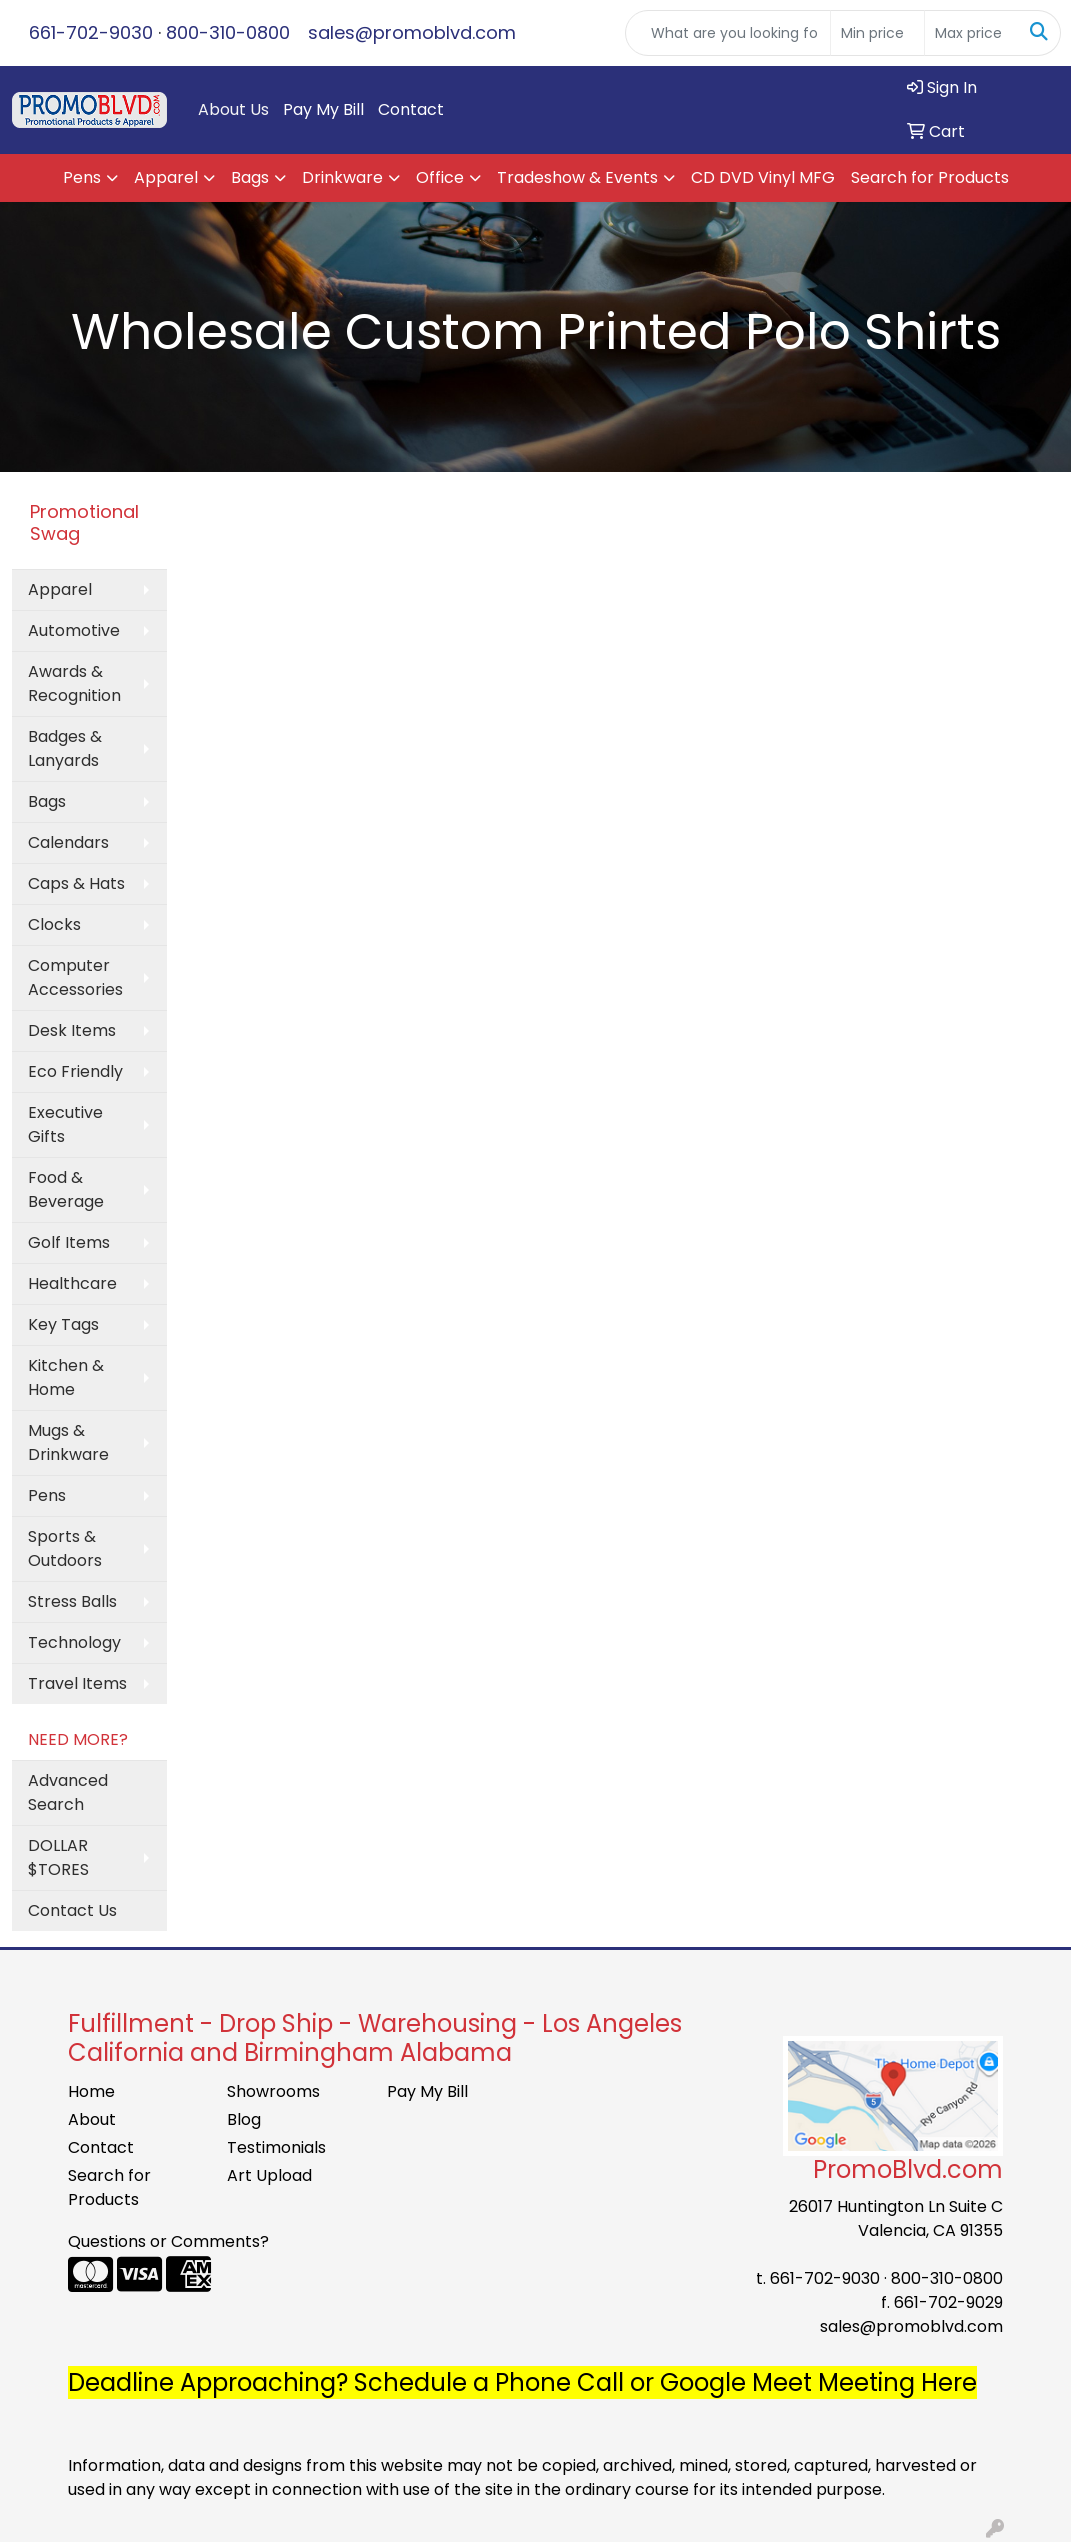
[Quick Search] (728, 33)
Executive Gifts (65, 1124)
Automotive (74, 630)
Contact (411, 109)
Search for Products (930, 177)
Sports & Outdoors (65, 1548)
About (92, 2119)
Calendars (68, 842)
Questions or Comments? (168, 2241)
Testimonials (276, 2147)
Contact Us (72, 1910)
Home (91, 2091)
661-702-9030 (91, 32)
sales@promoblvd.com (412, 32)
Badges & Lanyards (65, 748)
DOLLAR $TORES (58, 1857)
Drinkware (342, 177)
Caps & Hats (76, 883)
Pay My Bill (323, 109)
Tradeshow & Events (577, 177)
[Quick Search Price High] (971, 33)
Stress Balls (72, 1601)
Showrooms (273, 2091)
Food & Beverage (66, 1189)
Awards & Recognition (74, 683)
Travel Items (77, 1683)
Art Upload (269, 2175)
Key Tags (63, 1324)
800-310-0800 (228, 32)
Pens (82, 177)
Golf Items (69, 1242)
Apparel (166, 177)
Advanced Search (68, 1792)
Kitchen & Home (66, 1377)
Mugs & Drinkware (68, 1442)
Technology (74, 1642)
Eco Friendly (75, 1071)
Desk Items (72, 1030)
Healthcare (72, 1283)
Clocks (54, 924)
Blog (244, 2119)
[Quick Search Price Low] (877, 33)
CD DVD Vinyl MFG (763, 177)
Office (440, 177)
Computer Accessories (75, 977)
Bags (250, 177)
